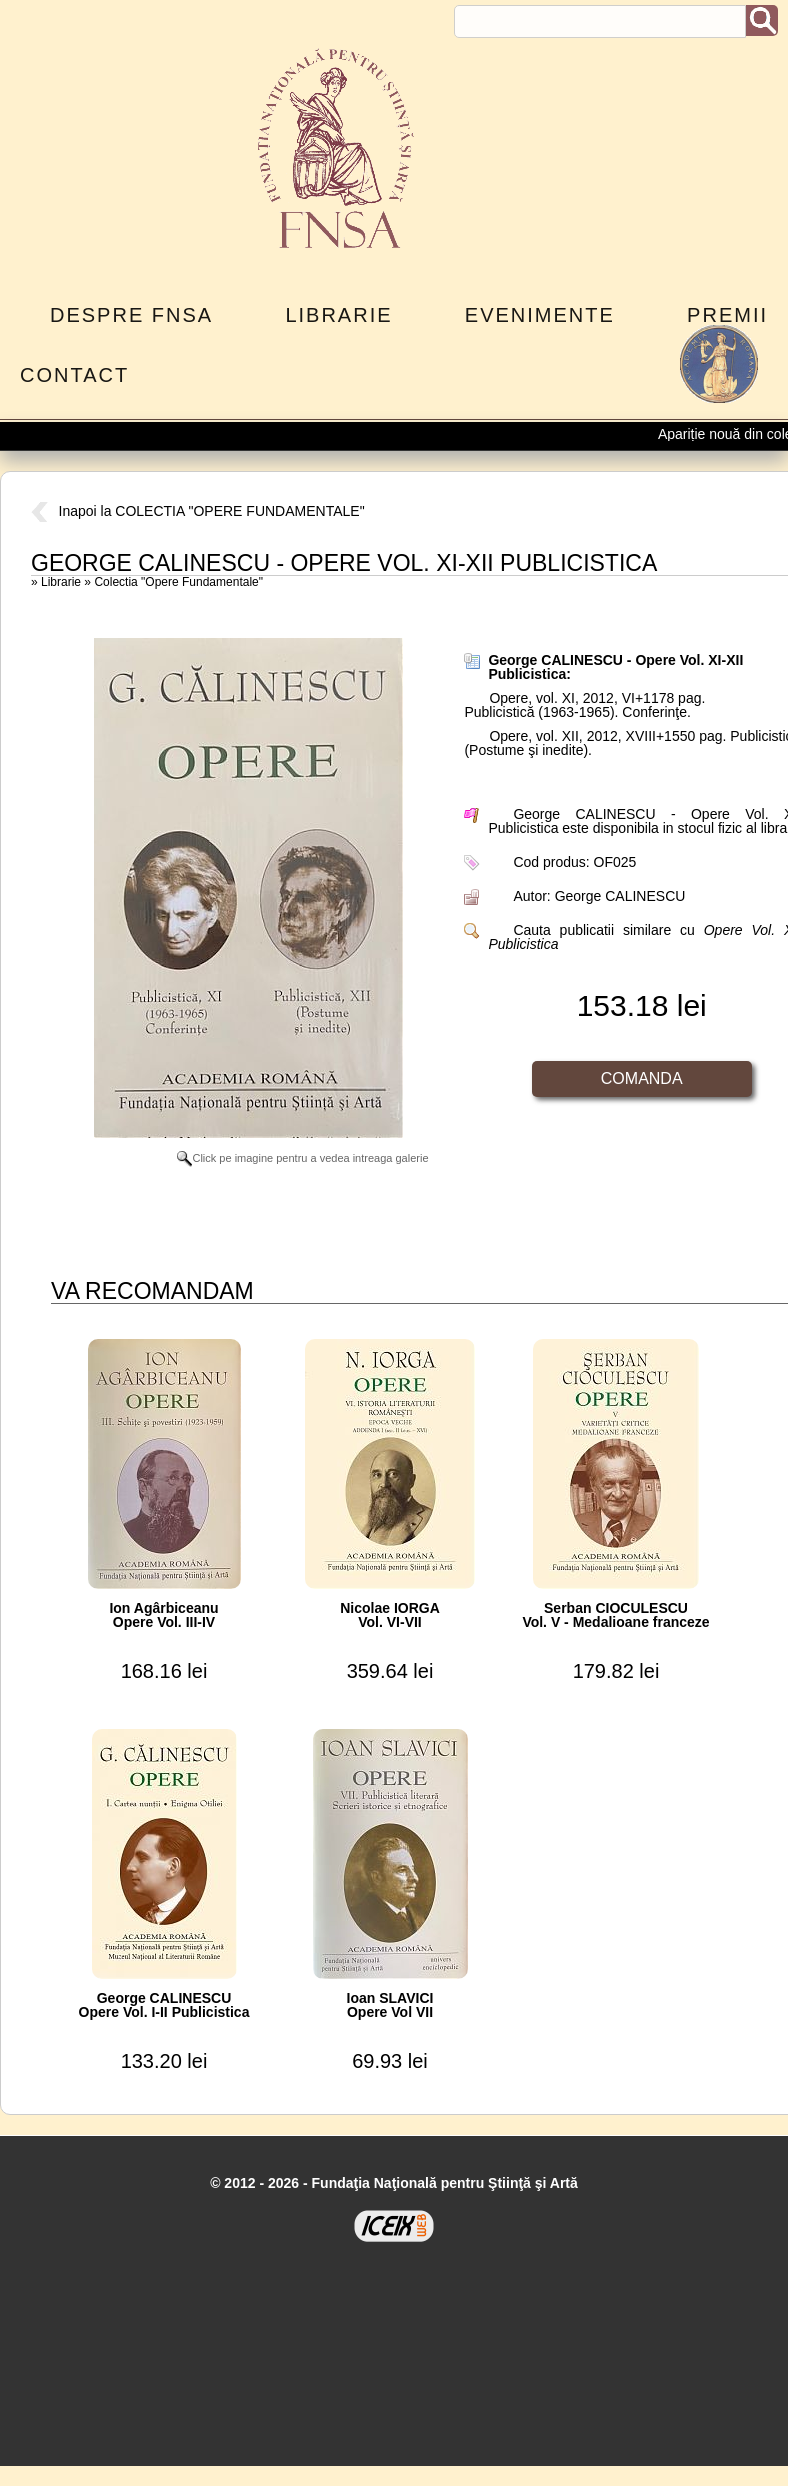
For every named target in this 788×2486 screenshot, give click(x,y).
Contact (74, 375)
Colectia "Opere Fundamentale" (178, 582)
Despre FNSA (131, 315)
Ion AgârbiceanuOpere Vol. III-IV (163, 1615)
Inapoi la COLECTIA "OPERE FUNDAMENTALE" (198, 511)
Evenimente (540, 315)
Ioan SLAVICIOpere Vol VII (390, 2005)
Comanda (642, 1078)
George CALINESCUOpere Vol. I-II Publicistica (164, 2005)
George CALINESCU (620, 896)
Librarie (338, 315)
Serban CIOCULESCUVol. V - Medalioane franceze (615, 1615)
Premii (727, 315)
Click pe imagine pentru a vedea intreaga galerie (302, 1158)
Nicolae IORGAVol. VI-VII (390, 1615)
